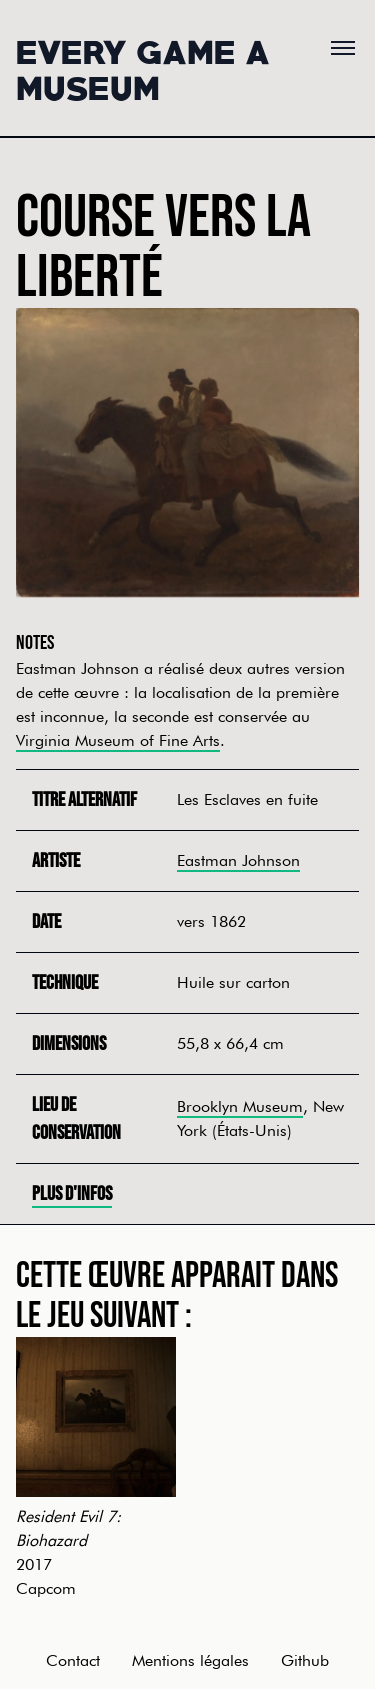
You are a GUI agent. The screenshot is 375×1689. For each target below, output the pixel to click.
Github (305, 1660)
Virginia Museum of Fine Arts (118, 740)
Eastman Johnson (238, 860)
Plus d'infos (72, 1194)
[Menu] (343, 48)
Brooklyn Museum (240, 1106)
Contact (73, 1660)
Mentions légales (190, 1660)
